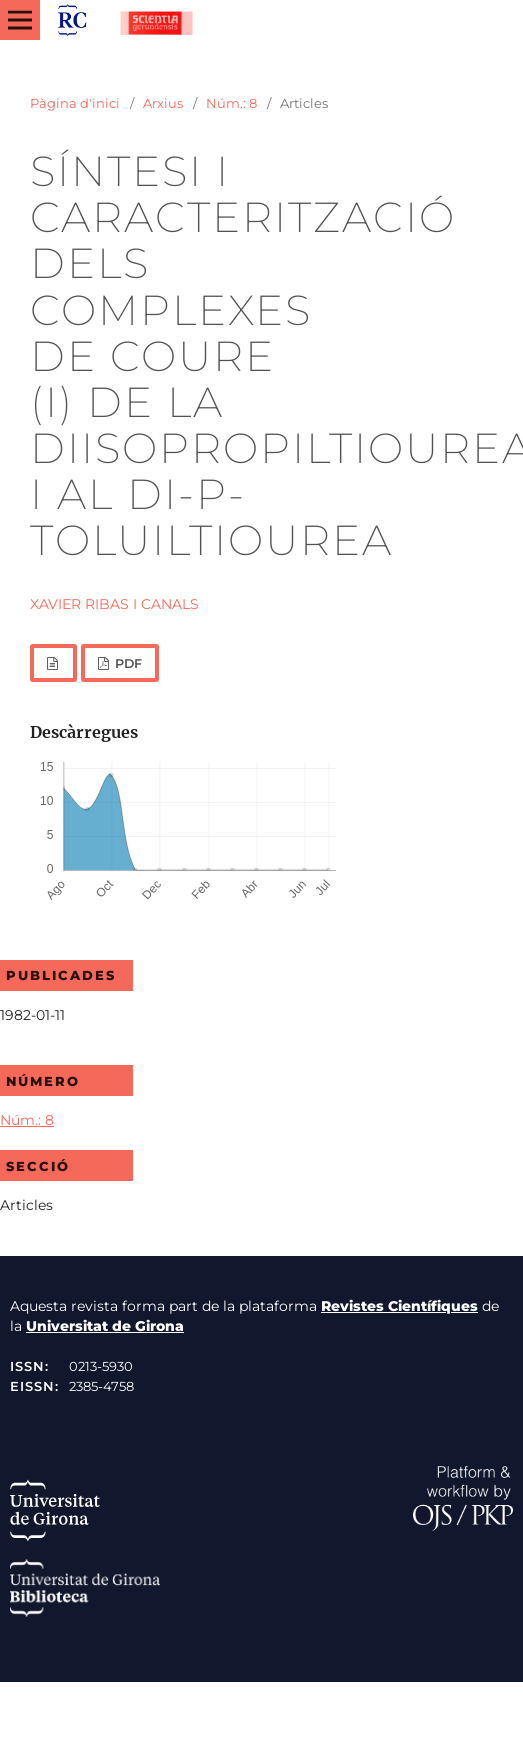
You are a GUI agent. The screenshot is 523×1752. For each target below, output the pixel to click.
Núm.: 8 (231, 103)
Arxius (163, 103)
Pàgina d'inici (75, 103)
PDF (127, 663)
